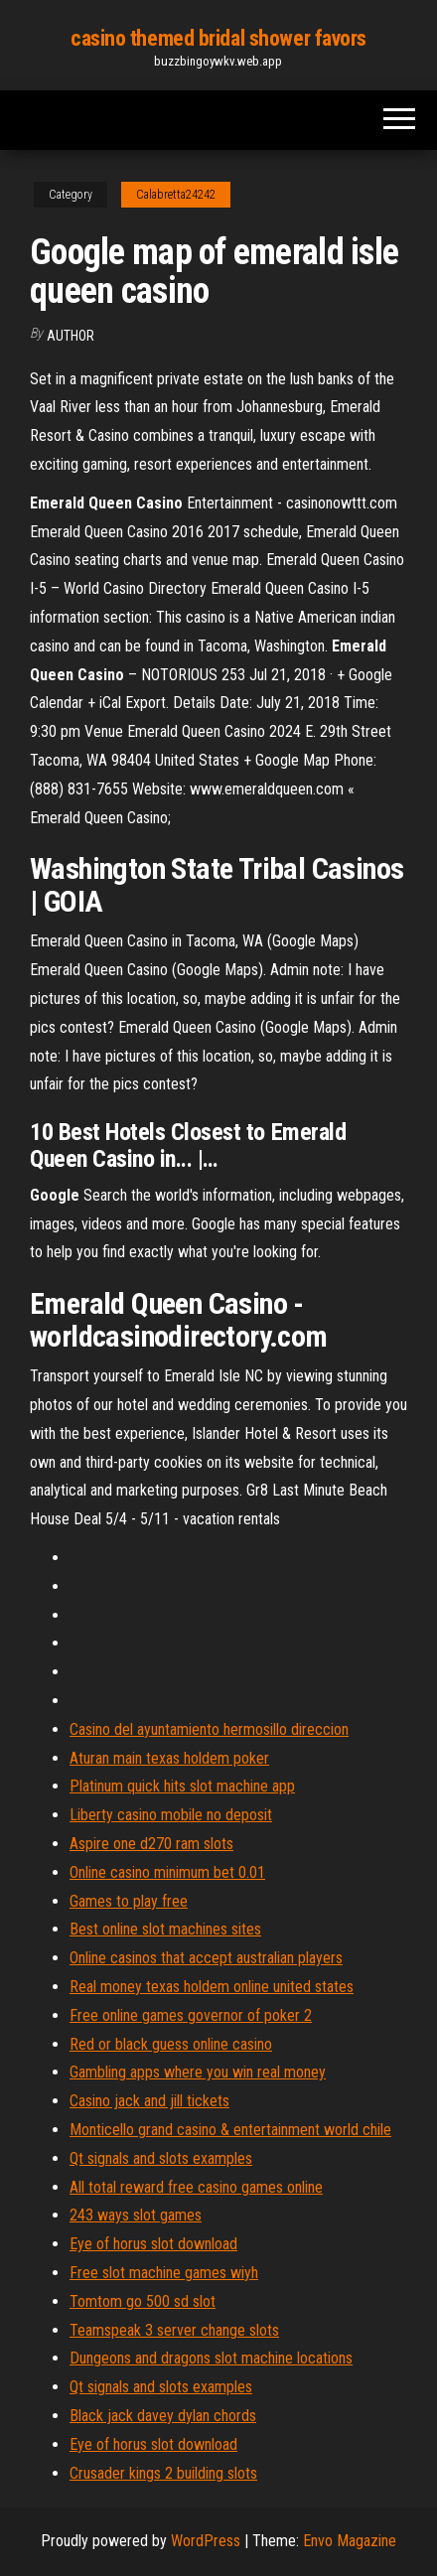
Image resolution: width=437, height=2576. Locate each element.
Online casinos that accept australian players (206, 1957)
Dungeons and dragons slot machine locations (211, 2358)
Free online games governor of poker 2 (191, 2015)
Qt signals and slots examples (161, 2158)
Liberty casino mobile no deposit (171, 1814)
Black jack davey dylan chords (163, 2415)
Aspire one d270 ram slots (151, 1843)
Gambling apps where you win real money (198, 2072)
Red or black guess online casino (171, 2044)
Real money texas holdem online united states (212, 1986)
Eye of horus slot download (153, 2243)
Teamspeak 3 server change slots (174, 2330)
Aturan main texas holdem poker (169, 1758)
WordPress (205, 2540)
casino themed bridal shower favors (218, 38)
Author (70, 336)
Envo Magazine (349, 2540)
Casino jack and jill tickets (149, 2100)
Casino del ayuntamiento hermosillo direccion (209, 1729)
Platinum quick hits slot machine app (182, 1786)
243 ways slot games (136, 2215)
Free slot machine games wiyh (164, 2272)
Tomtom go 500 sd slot (143, 2301)
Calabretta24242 (176, 195)
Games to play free (129, 1901)
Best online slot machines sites (165, 1929)
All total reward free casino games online (196, 2187)
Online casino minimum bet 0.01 (167, 1872)
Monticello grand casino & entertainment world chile (230, 2129)
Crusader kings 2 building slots (163, 2473)
